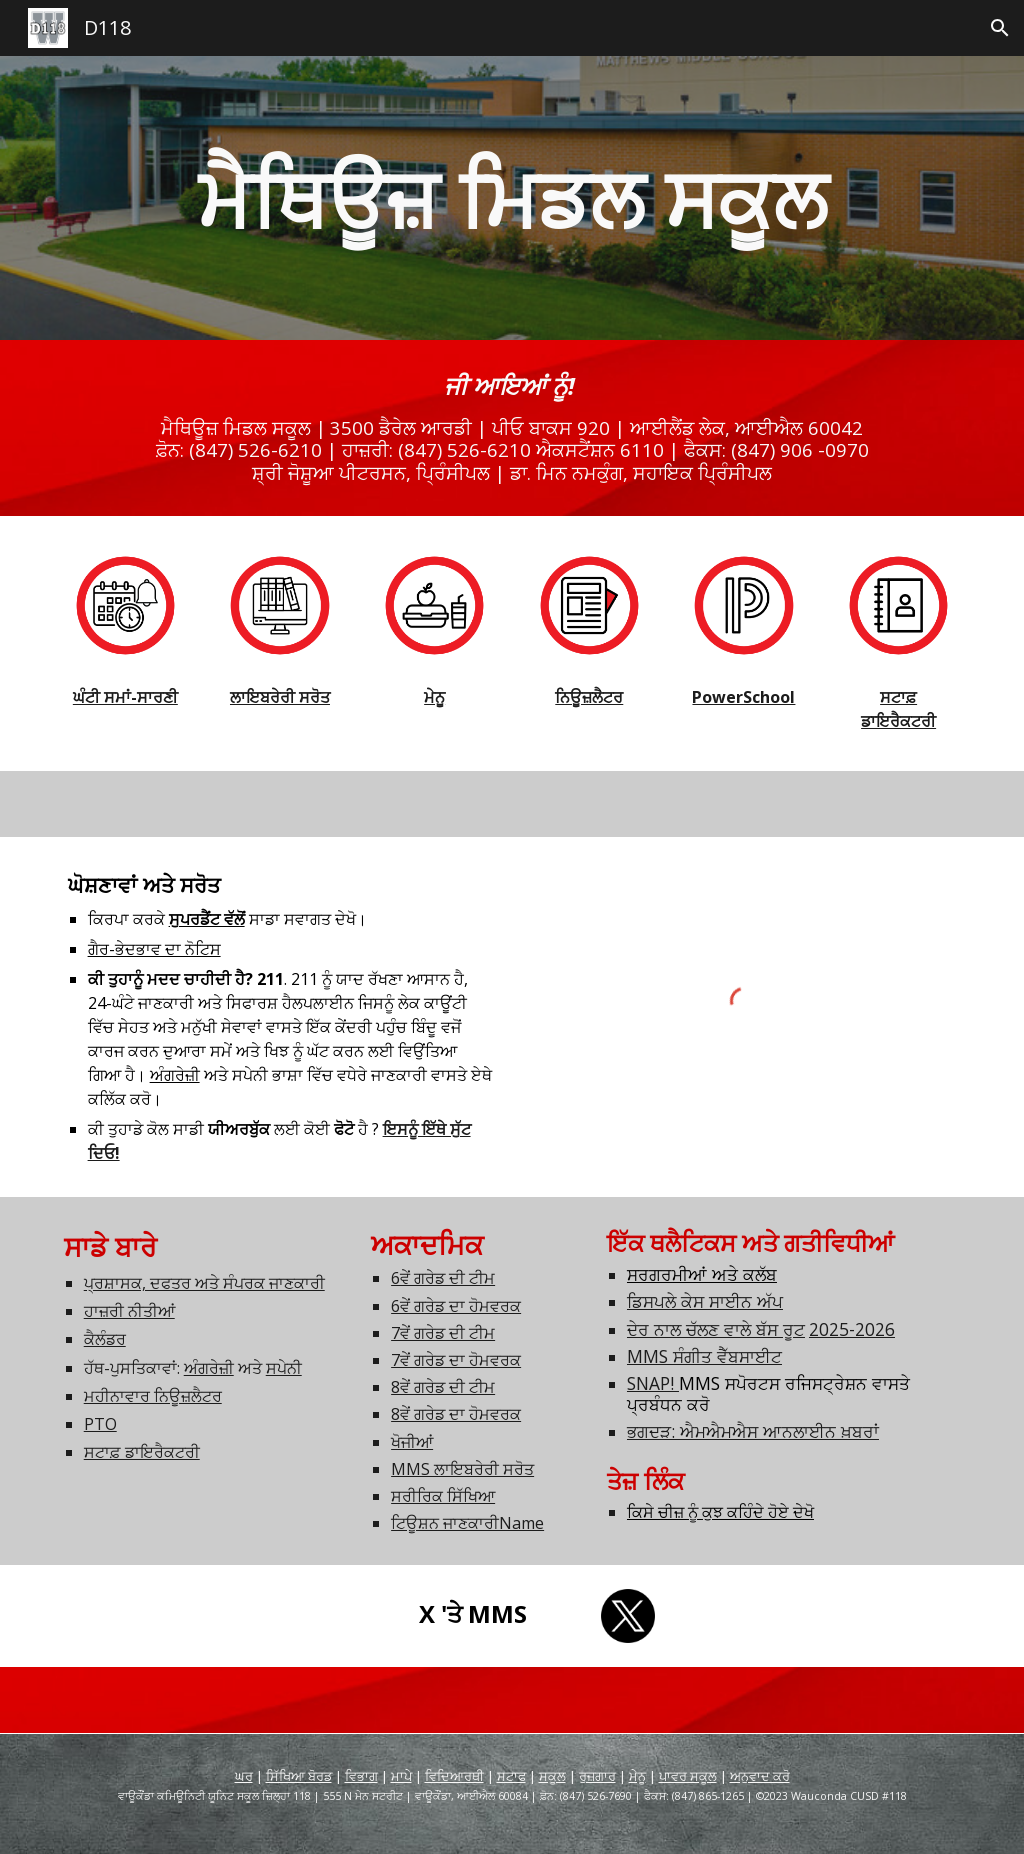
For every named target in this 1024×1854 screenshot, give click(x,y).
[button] (1000, 28)
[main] (512, 198)
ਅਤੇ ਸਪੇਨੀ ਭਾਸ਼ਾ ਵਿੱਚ (243, 1075)
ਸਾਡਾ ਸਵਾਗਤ (250, 919)
